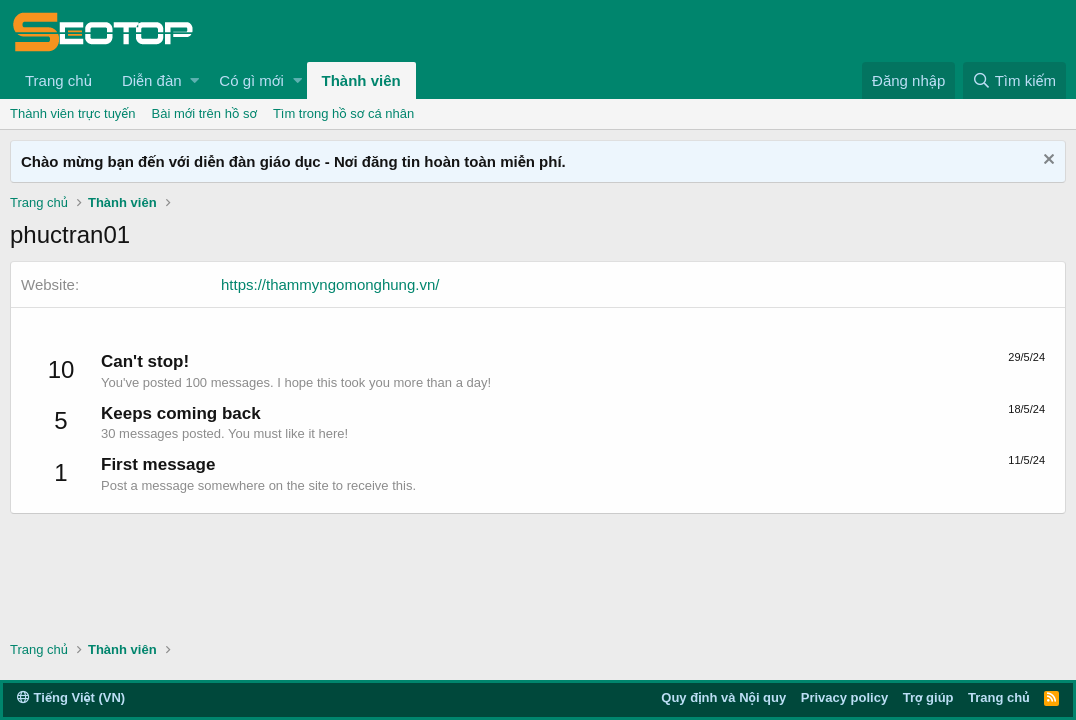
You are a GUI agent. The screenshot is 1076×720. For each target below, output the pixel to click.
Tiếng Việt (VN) (71, 697)
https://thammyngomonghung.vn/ (330, 284)
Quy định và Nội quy (723, 697)
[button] (194, 80)
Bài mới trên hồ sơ (204, 113)
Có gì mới (251, 80)
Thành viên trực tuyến (73, 113)
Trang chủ (58, 80)
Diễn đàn (152, 80)
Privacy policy (844, 697)
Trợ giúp (928, 697)
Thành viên (361, 80)
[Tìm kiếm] (1014, 80)
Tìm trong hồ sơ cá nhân (343, 113)
